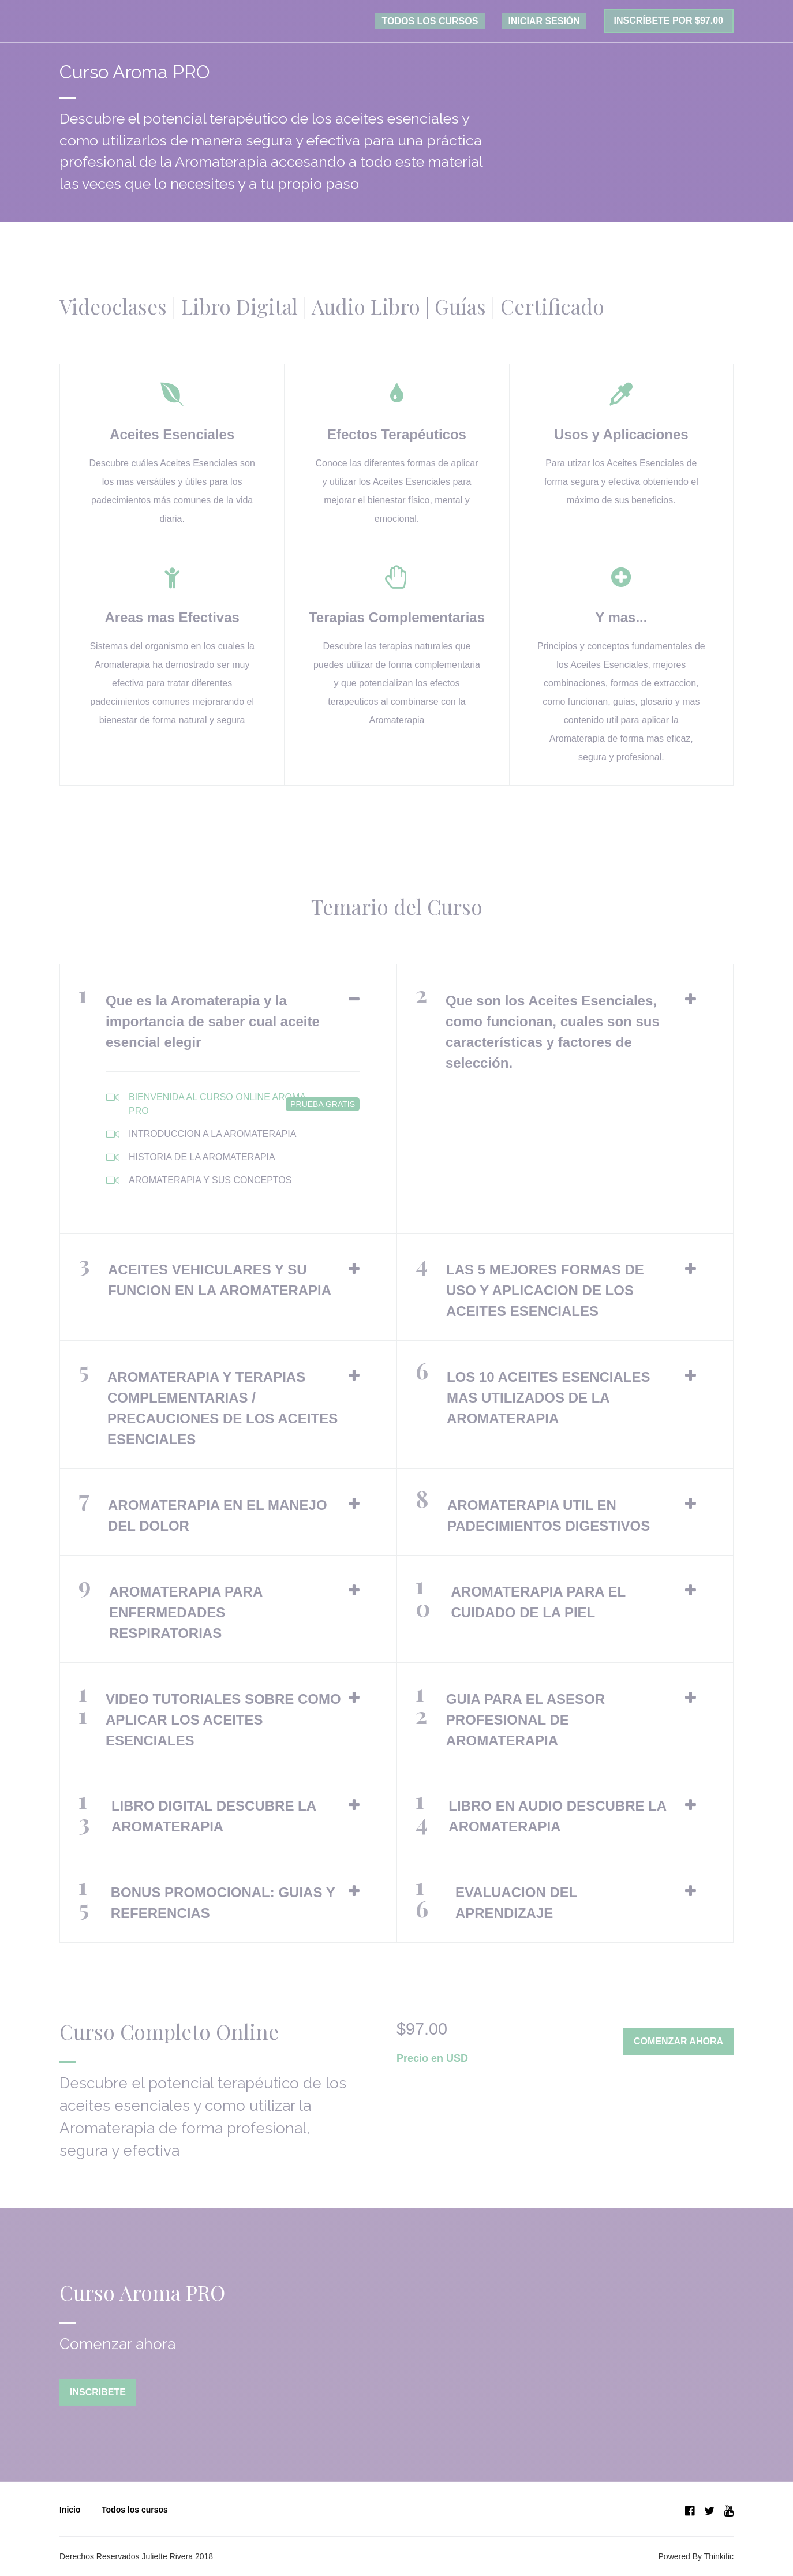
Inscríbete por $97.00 (668, 23)
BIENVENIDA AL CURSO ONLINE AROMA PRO (233, 1106)
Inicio (70, 2507)
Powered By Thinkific (696, 2554)
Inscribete (98, 2396)
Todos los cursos (135, 2507)
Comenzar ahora (678, 2045)
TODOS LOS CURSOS (451, 23)
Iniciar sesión (551, 23)
